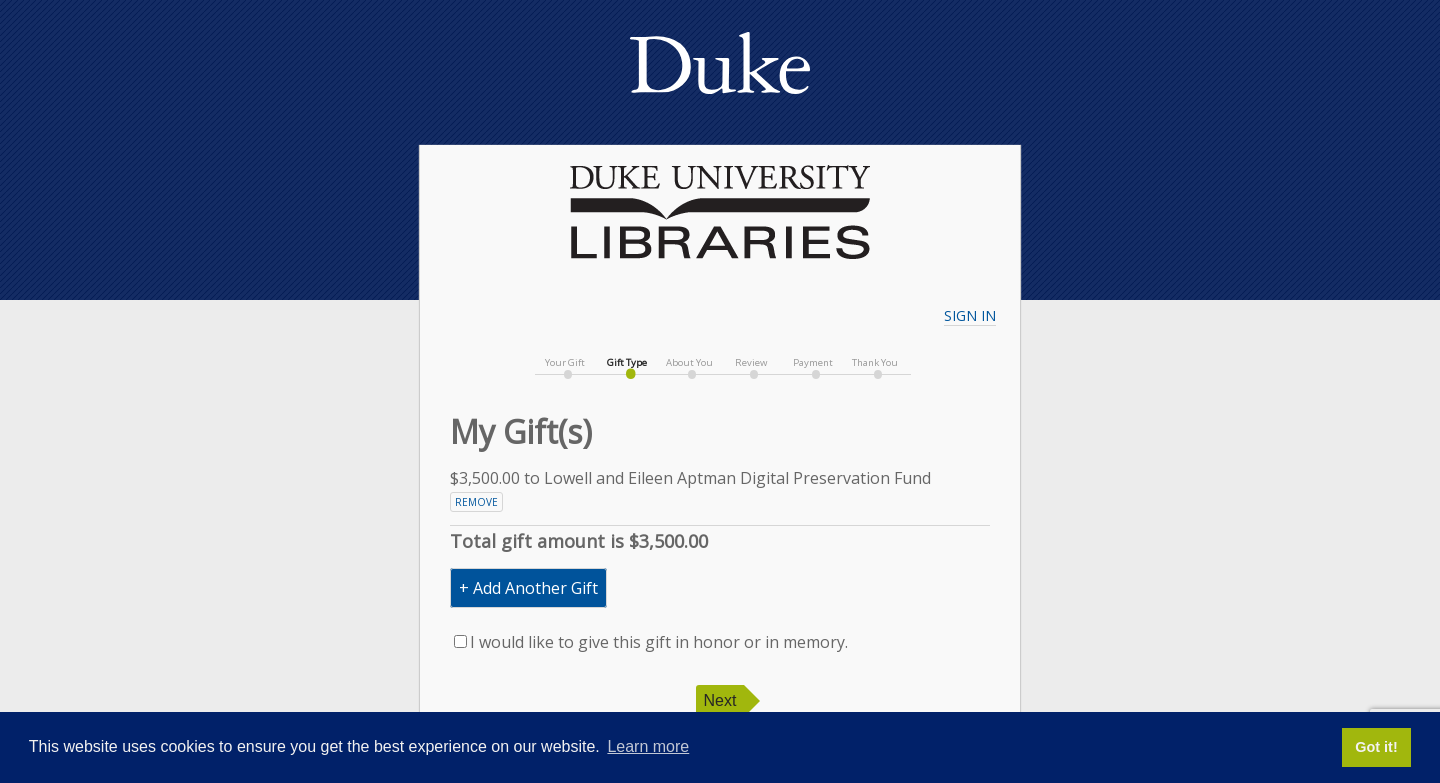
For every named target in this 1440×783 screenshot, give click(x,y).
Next (720, 700)
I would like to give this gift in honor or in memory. (651, 642)
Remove (476, 502)
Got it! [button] (1376, 747)
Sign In (970, 315)
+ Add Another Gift (528, 588)
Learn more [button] (648, 746)
